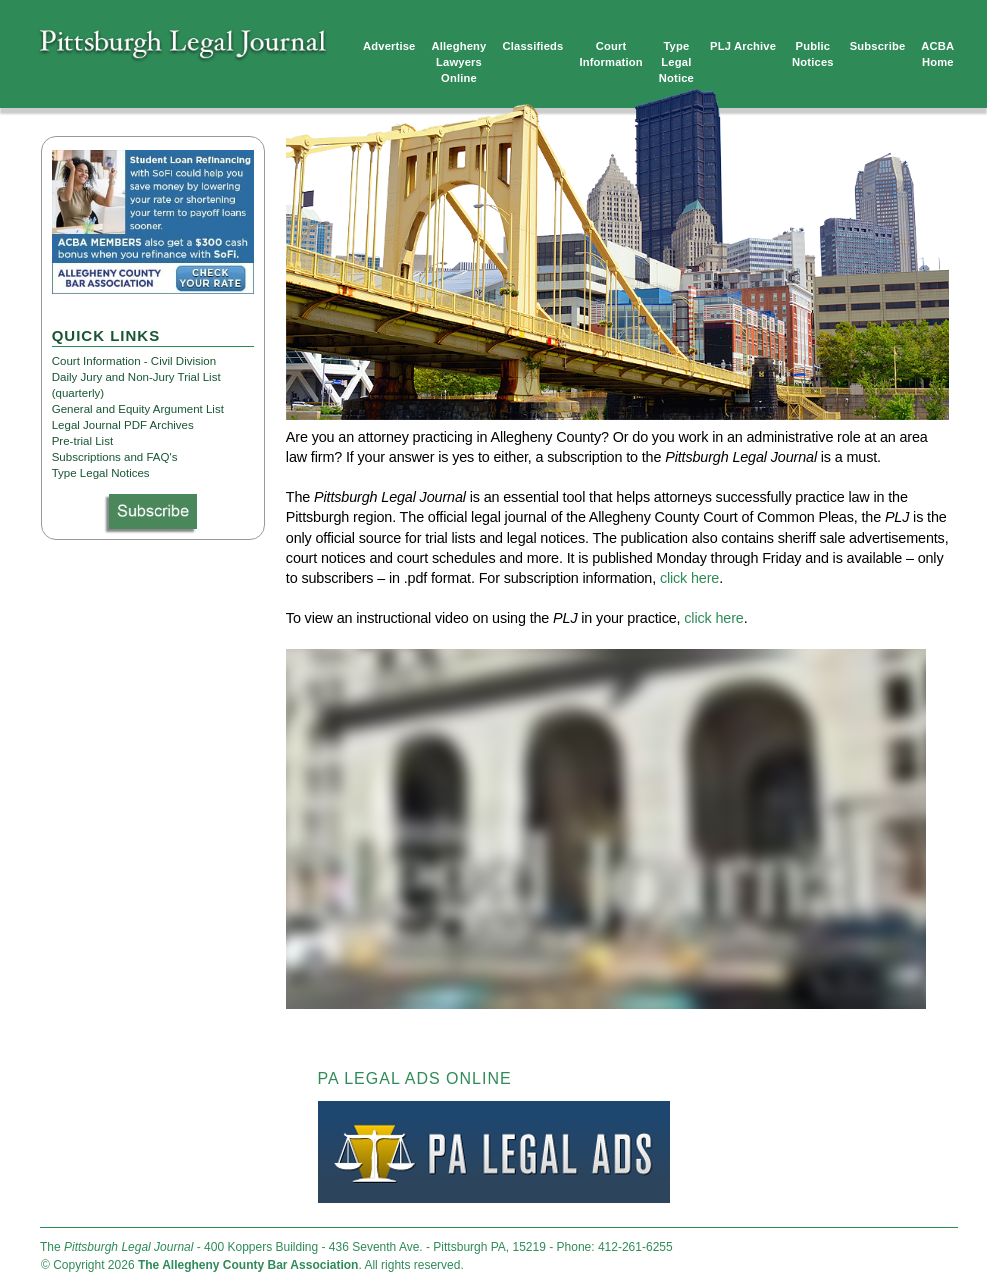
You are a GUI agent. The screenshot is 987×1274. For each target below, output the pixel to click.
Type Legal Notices (101, 473)
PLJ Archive (743, 46)
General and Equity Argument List (138, 409)
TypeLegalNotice (676, 62)
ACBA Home (937, 54)
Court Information (610, 54)
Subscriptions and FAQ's (115, 457)
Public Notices (813, 54)
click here (689, 578)
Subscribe (878, 46)
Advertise (389, 46)
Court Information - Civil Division (134, 361)
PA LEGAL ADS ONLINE (415, 1078)
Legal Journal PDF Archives (123, 425)
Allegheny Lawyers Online (459, 62)
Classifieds (533, 46)
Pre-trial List (82, 441)
